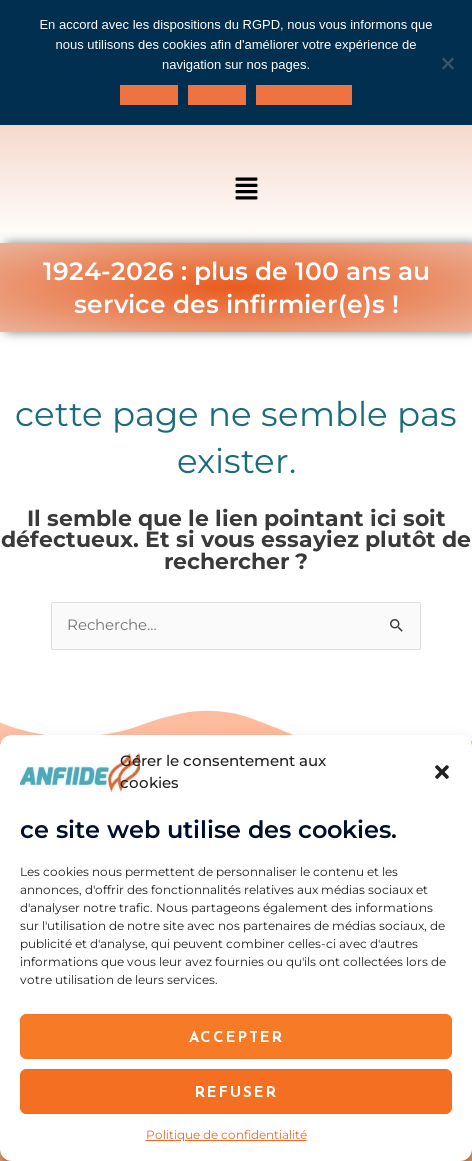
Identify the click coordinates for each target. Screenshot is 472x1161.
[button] (442, 772)
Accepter (236, 1036)
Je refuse (217, 95)
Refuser (236, 1091)
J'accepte (149, 95)
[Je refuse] (447, 63)
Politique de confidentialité (226, 1134)
